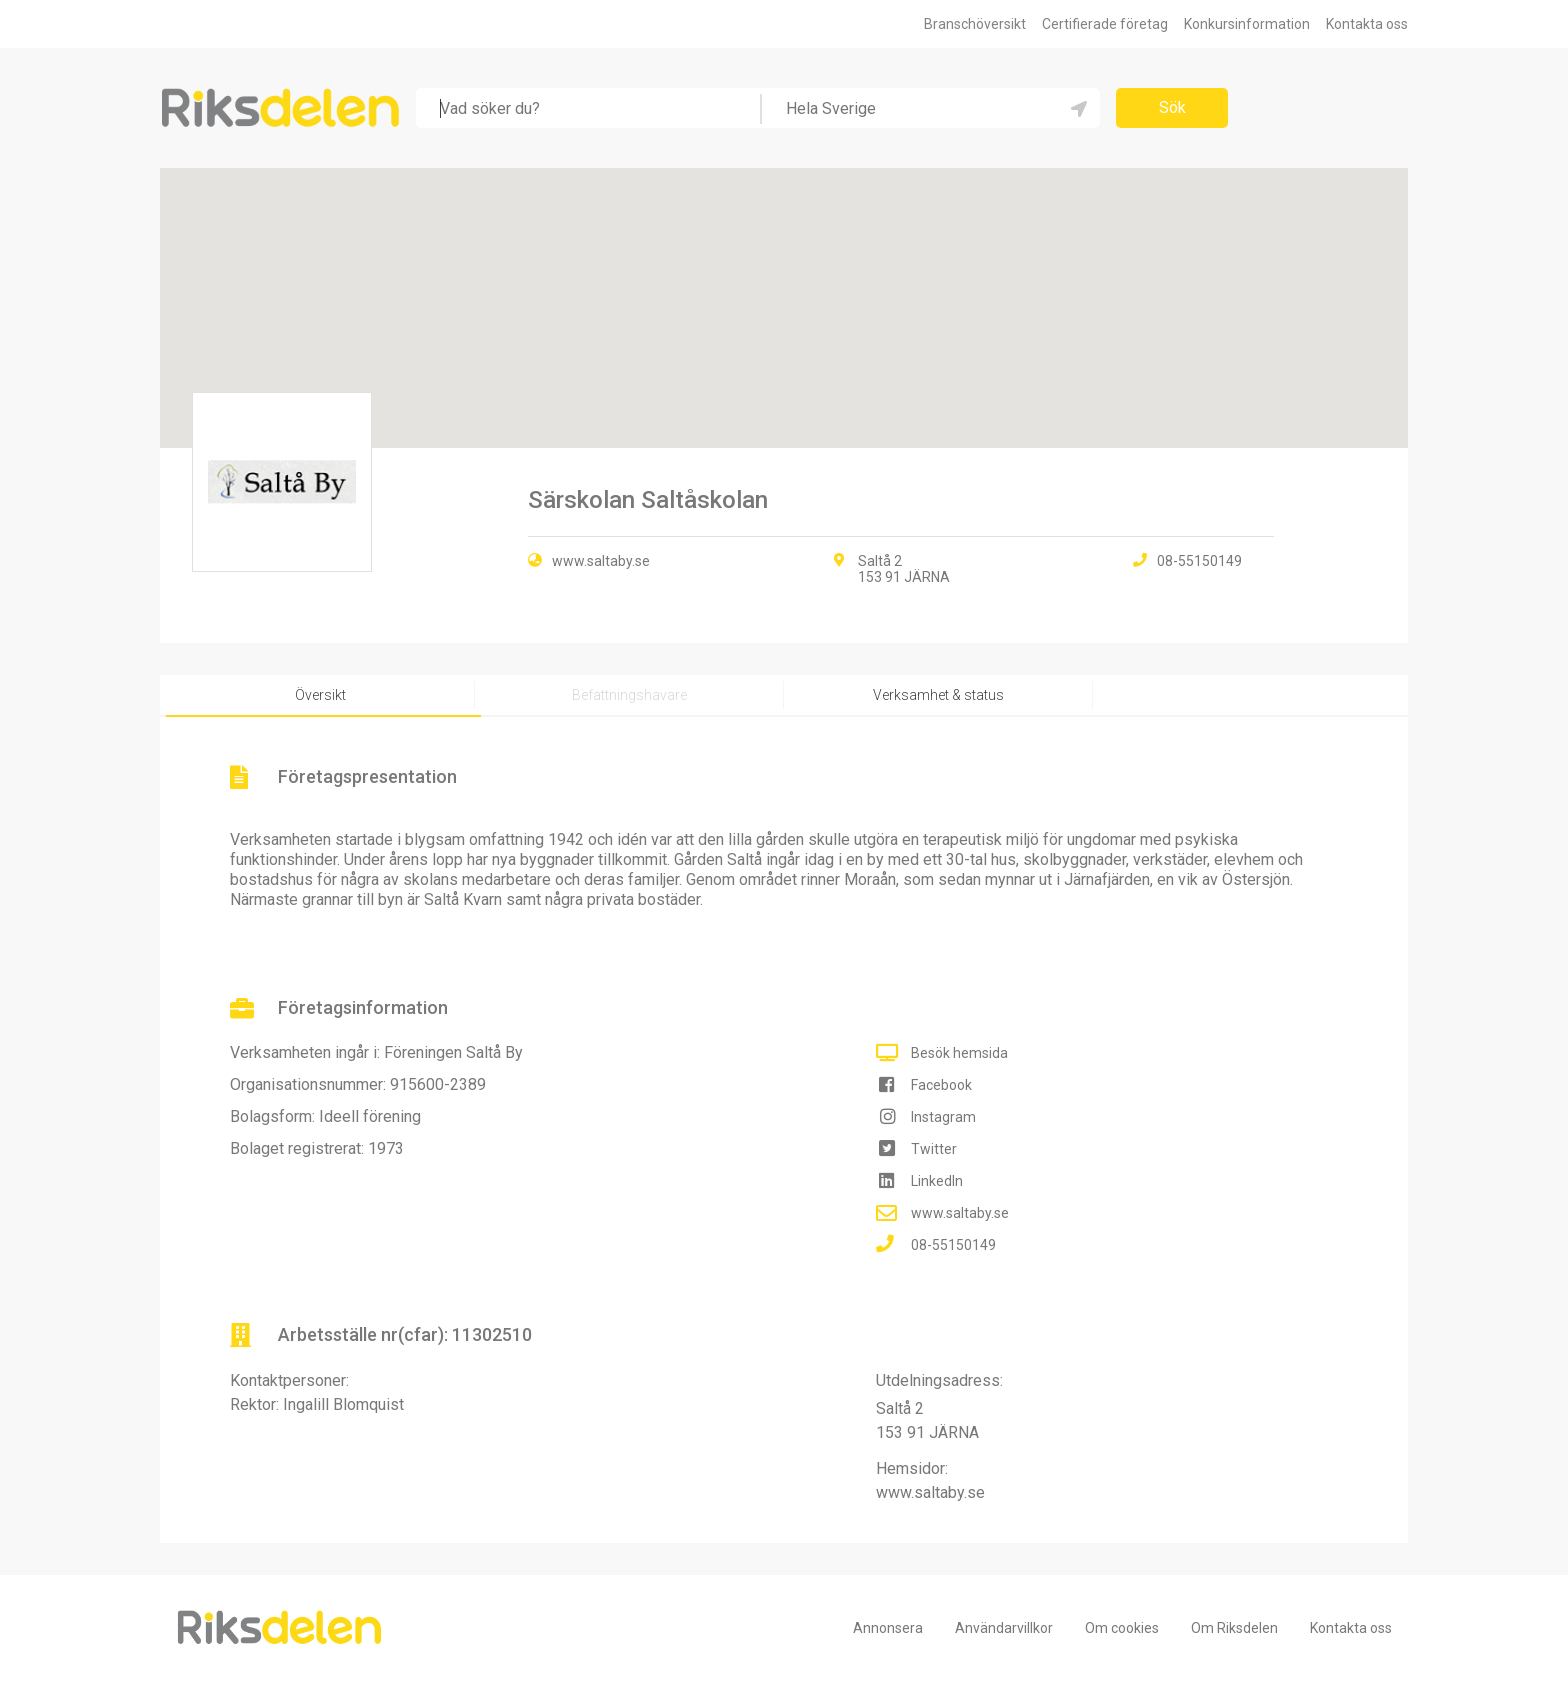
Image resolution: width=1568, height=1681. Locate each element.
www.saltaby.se (601, 561)
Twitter (934, 1149)
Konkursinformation (1247, 24)
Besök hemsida (959, 1053)
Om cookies (1122, 1628)
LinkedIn (937, 1181)
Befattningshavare (629, 695)
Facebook (941, 1085)
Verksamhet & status (938, 695)
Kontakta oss (1367, 24)
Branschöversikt (975, 24)
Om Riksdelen (1234, 1628)
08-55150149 (953, 1245)
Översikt (320, 695)
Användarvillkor (1004, 1628)
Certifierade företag (1105, 24)
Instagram (943, 1117)
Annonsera (888, 1628)
